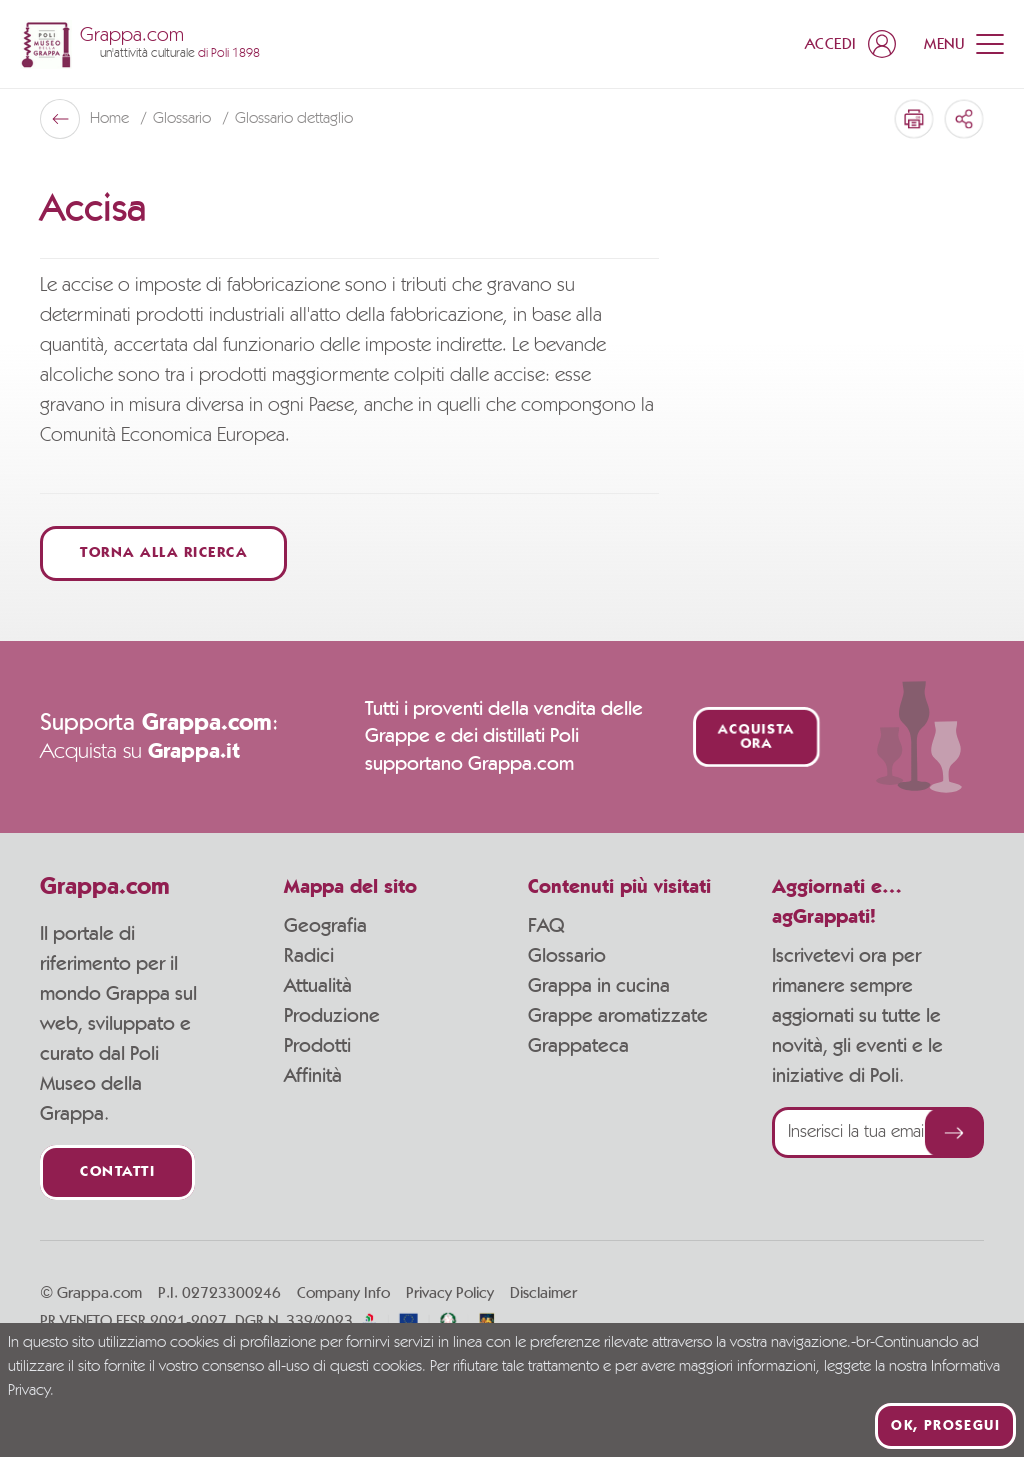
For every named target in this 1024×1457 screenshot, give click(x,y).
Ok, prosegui (945, 1426)
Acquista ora (755, 737)
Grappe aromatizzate (618, 1016)
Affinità (313, 1076)
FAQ (546, 926)
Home (111, 119)
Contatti (117, 1172)
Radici (309, 956)
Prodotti (317, 1046)
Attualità (318, 986)
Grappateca (578, 1046)
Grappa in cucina (599, 986)
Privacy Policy (450, 1293)
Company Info (343, 1293)
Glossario (184, 119)
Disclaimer (543, 1293)
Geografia (325, 926)
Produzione (332, 1016)
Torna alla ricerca (163, 553)
